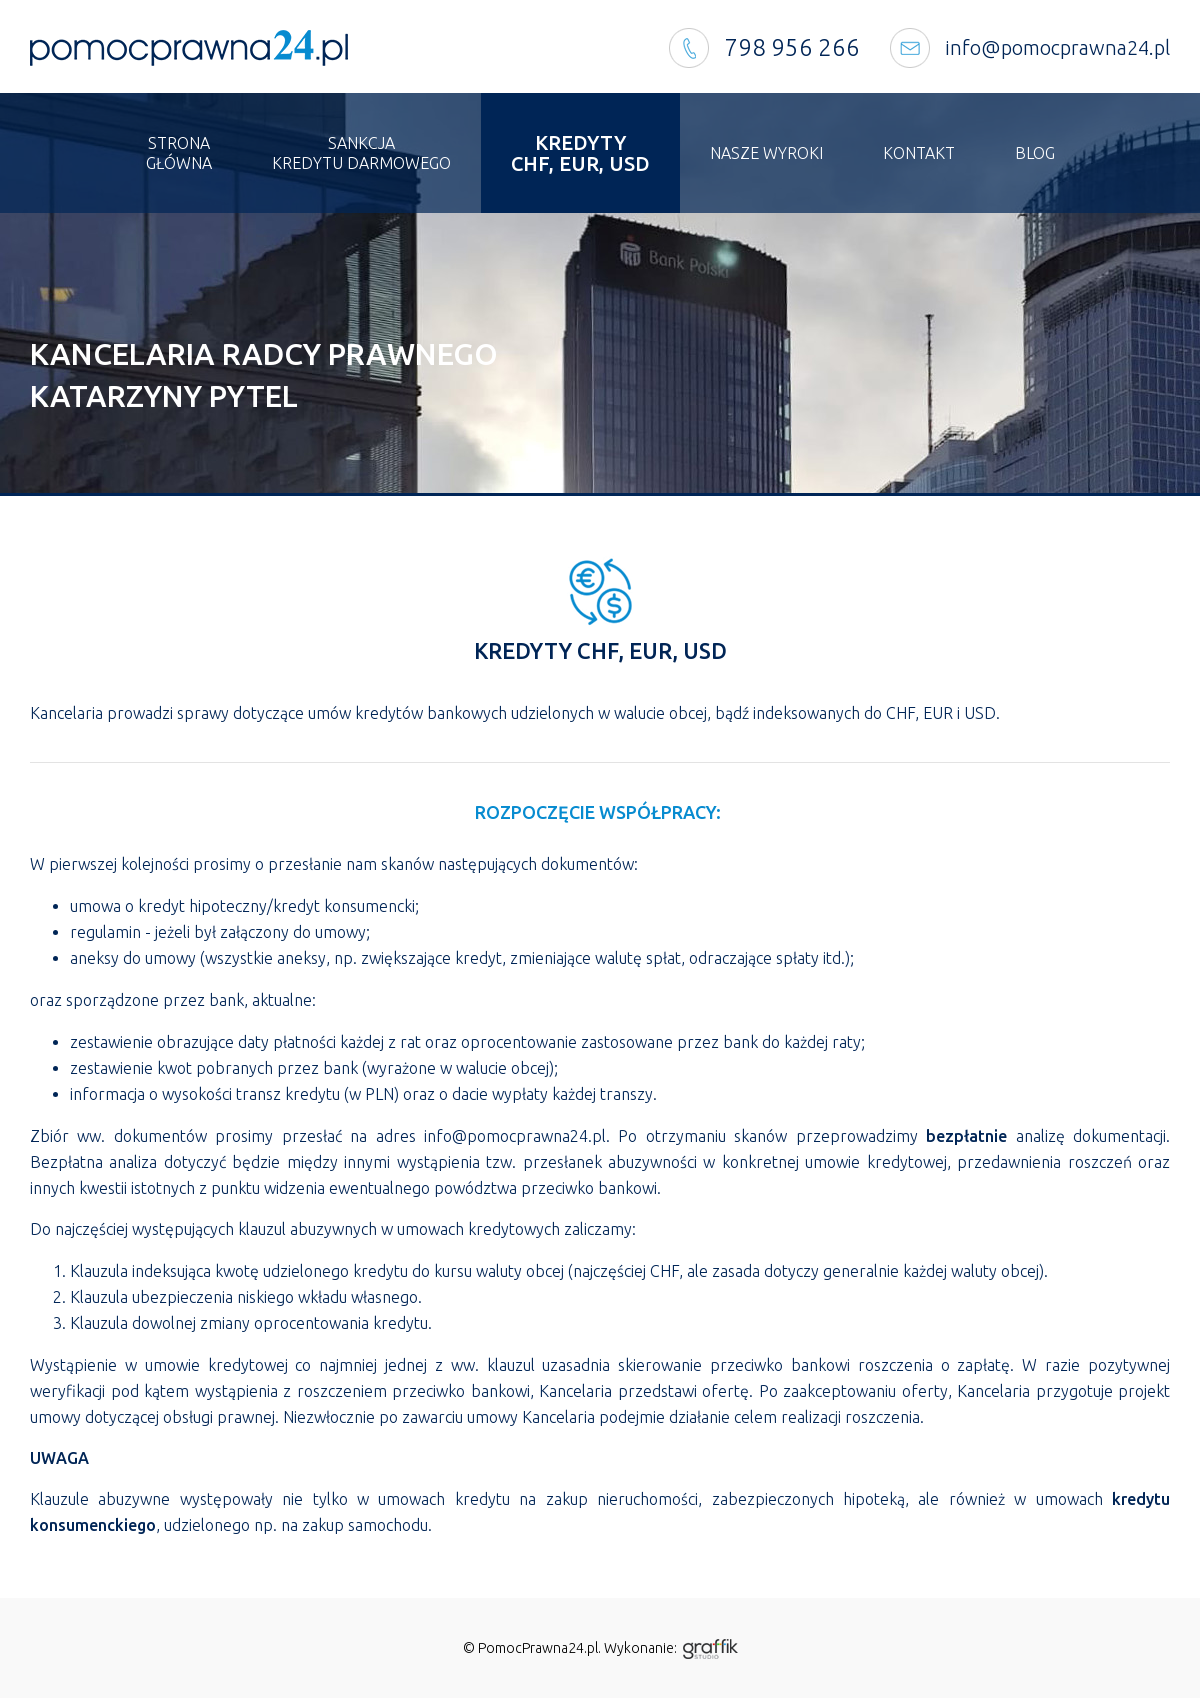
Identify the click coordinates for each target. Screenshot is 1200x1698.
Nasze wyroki (766, 153)
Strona (179, 153)
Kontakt (919, 153)
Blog (1035, 153)
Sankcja (361, 153)
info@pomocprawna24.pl (1057, 47)
